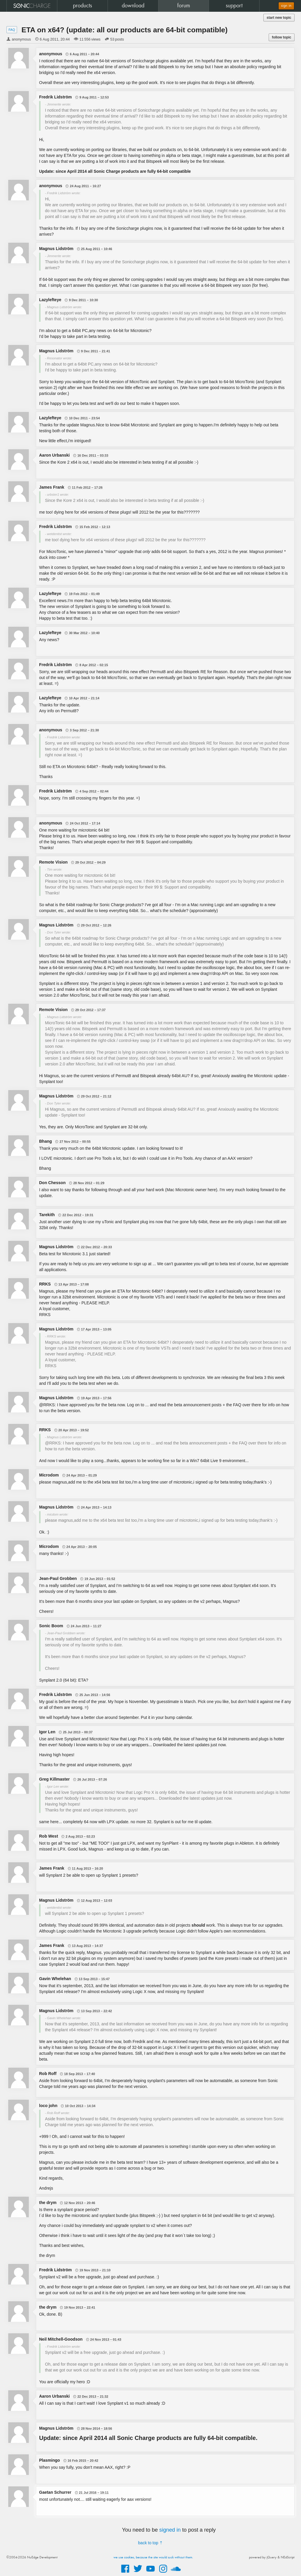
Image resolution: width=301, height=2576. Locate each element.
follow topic (281, 37)
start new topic (279, 18)
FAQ (12, 29)
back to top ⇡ (150, 2542)
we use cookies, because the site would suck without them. (153, 2557)
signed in (170, 2530)
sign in (286, 6)
